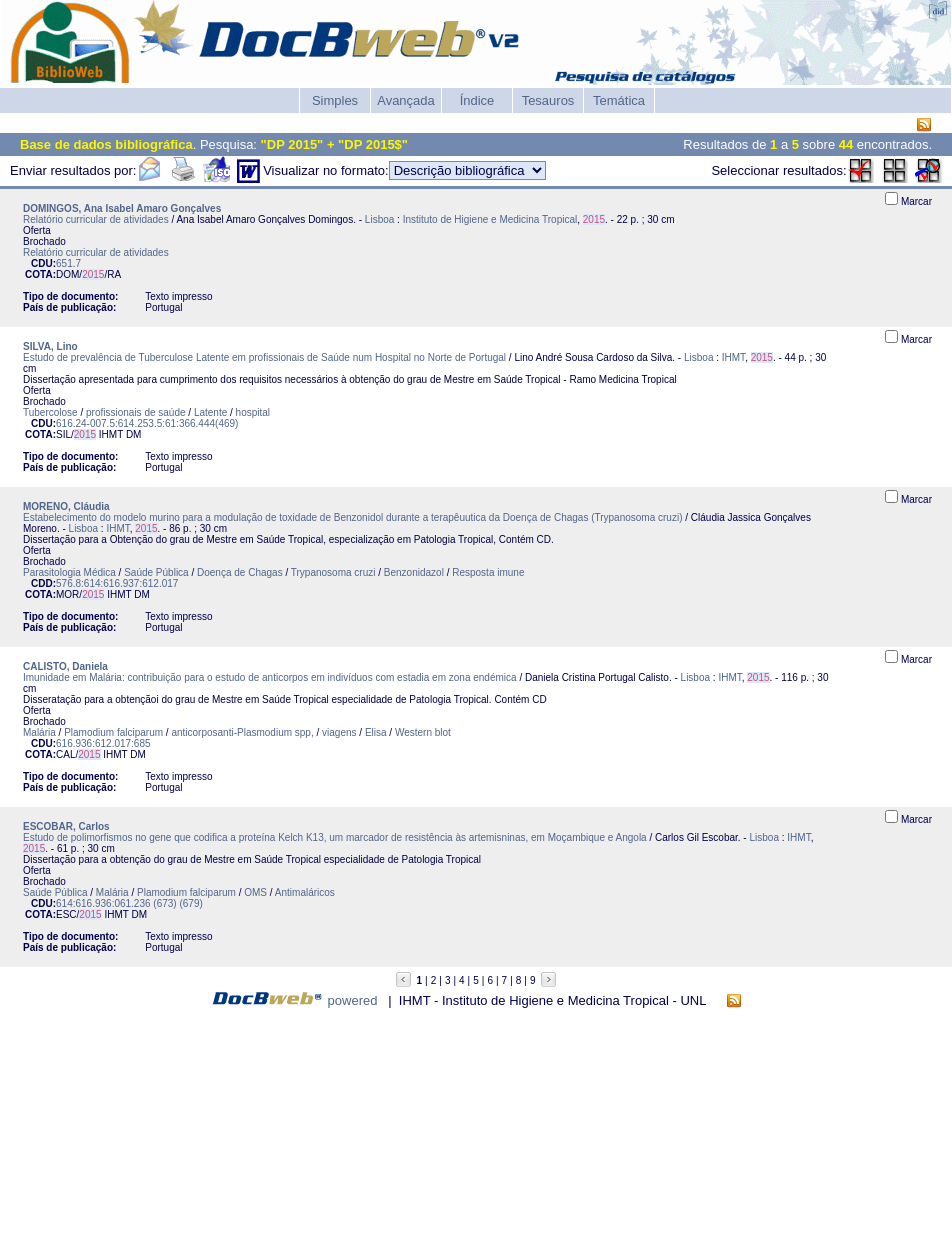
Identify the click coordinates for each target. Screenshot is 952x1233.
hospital (253, 412)
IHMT (733, 357)
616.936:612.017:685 (103, 743)
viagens (339, 732)
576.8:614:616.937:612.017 (117, 583)
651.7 (68, 263)
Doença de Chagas (240, 572)
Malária (39, 732)
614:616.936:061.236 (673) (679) (129, 903)
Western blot (423, 732)
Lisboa (379, 219)
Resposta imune (488, 572)
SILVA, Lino (50, 346)
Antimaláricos (305, 892)
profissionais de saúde (136, 412)
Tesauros (548, 100)
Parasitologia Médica (69, 572)
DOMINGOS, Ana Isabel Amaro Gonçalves (122, 208)
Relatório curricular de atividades (96, 219)
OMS (255, 892)
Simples (335, 100)
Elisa (376, 732)
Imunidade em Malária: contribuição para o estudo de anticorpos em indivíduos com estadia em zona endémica (270, 677)
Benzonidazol (414, 572)
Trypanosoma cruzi (333, 572)
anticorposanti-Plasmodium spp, (243, 732)
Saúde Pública (156, 572)
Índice (477, 100)
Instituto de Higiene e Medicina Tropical (490, 219)
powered (353, 1000)
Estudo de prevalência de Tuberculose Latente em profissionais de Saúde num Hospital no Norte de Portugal (264, 357)
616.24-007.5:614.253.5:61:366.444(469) (147, 423)
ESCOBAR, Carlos (66, 826)
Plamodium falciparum (113, 732)
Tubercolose (50, 412)
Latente (210, 412)
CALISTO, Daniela (65, 666)
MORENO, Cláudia (66, 506)
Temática (619, 100)
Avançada (406, 100)
